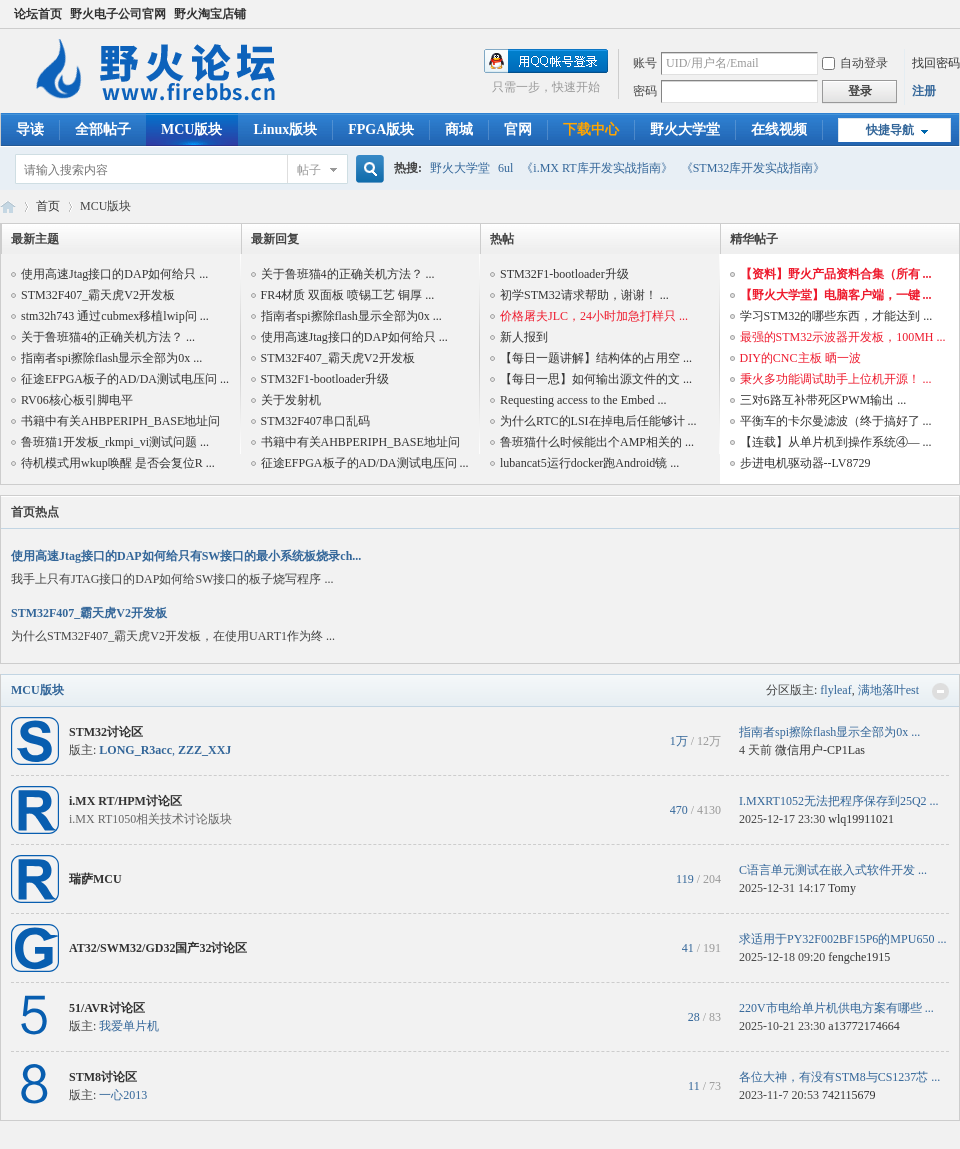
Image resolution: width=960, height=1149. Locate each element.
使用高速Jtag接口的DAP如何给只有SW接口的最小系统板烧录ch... (186, 556)
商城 (459, 129)
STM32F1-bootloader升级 (325, 379)
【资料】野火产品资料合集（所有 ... (836, 274)
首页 (48, 206)
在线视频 (779, 129)
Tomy (842, 888)
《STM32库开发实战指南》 (753, 168)
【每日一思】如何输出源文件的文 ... (596, 379)
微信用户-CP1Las (820, 750)
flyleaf (835, 690)
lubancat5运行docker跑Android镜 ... (589, 463)
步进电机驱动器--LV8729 (805, 463)
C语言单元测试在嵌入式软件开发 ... (833, 870)
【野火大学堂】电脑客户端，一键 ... (836, 295)
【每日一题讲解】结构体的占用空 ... (596, 358)
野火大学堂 (685, 129)
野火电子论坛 (8, 206)
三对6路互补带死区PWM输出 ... (823, 400)
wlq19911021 (861, 819)
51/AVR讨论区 (107, 1008)
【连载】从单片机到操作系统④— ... (836, 442)
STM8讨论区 (103, 1077)
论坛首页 (38, 14)
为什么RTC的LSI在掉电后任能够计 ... (598, 421)
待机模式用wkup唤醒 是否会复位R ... (118, 463)
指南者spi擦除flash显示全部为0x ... (111, 358)
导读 (30, 129)
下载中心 (591, 129)
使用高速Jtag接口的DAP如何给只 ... (114, 274)
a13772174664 (863, 1026)
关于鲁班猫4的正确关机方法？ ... (108, 337)
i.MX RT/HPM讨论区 (125, 801)
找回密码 (936, 63)
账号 (645, 63)
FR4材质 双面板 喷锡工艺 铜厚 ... (348, 295)
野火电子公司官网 (118, 14)
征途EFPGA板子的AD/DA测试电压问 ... (125, 379)
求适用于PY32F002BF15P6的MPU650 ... (842, 939)
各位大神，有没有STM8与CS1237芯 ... (839, 1077)
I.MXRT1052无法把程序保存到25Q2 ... (839, 801)
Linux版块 (285, 129)
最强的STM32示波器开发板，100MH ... (843, 337)
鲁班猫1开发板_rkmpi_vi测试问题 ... (115, 442)
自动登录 (855, 63)
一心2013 (123, 1095)
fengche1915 (859, 957)
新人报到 (524, 337)
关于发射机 (291, 400)
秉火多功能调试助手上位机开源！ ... (836, 379)
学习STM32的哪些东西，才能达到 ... (836, 316)
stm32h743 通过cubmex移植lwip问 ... (115, 316)
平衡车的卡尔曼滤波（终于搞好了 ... (836, 421)
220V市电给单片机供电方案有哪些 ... (836, 1008)
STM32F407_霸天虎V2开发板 (98, 295)
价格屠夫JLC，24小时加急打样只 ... (594, 316)
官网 (518, 129)
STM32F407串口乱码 (315, 421)
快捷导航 (890, 130)
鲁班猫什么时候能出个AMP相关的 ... (597, 442)
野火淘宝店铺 (210, 14)
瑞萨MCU (95, 879)
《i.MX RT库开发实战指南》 (596, 168)
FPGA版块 (381, 129)
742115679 (849, 1095)
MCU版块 (191, 129)
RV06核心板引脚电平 (77, 400)
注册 (924, 91)
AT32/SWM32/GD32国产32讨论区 (158, 948)
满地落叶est (888, 690)
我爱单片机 (129, 1026)
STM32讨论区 (106, 732)
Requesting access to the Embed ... (583, 400)
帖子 (309, 170)
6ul (505, 168)
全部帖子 (103, 129)
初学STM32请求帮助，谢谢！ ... (584, 295)
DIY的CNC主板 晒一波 (800, 358)
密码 (645, 91)
